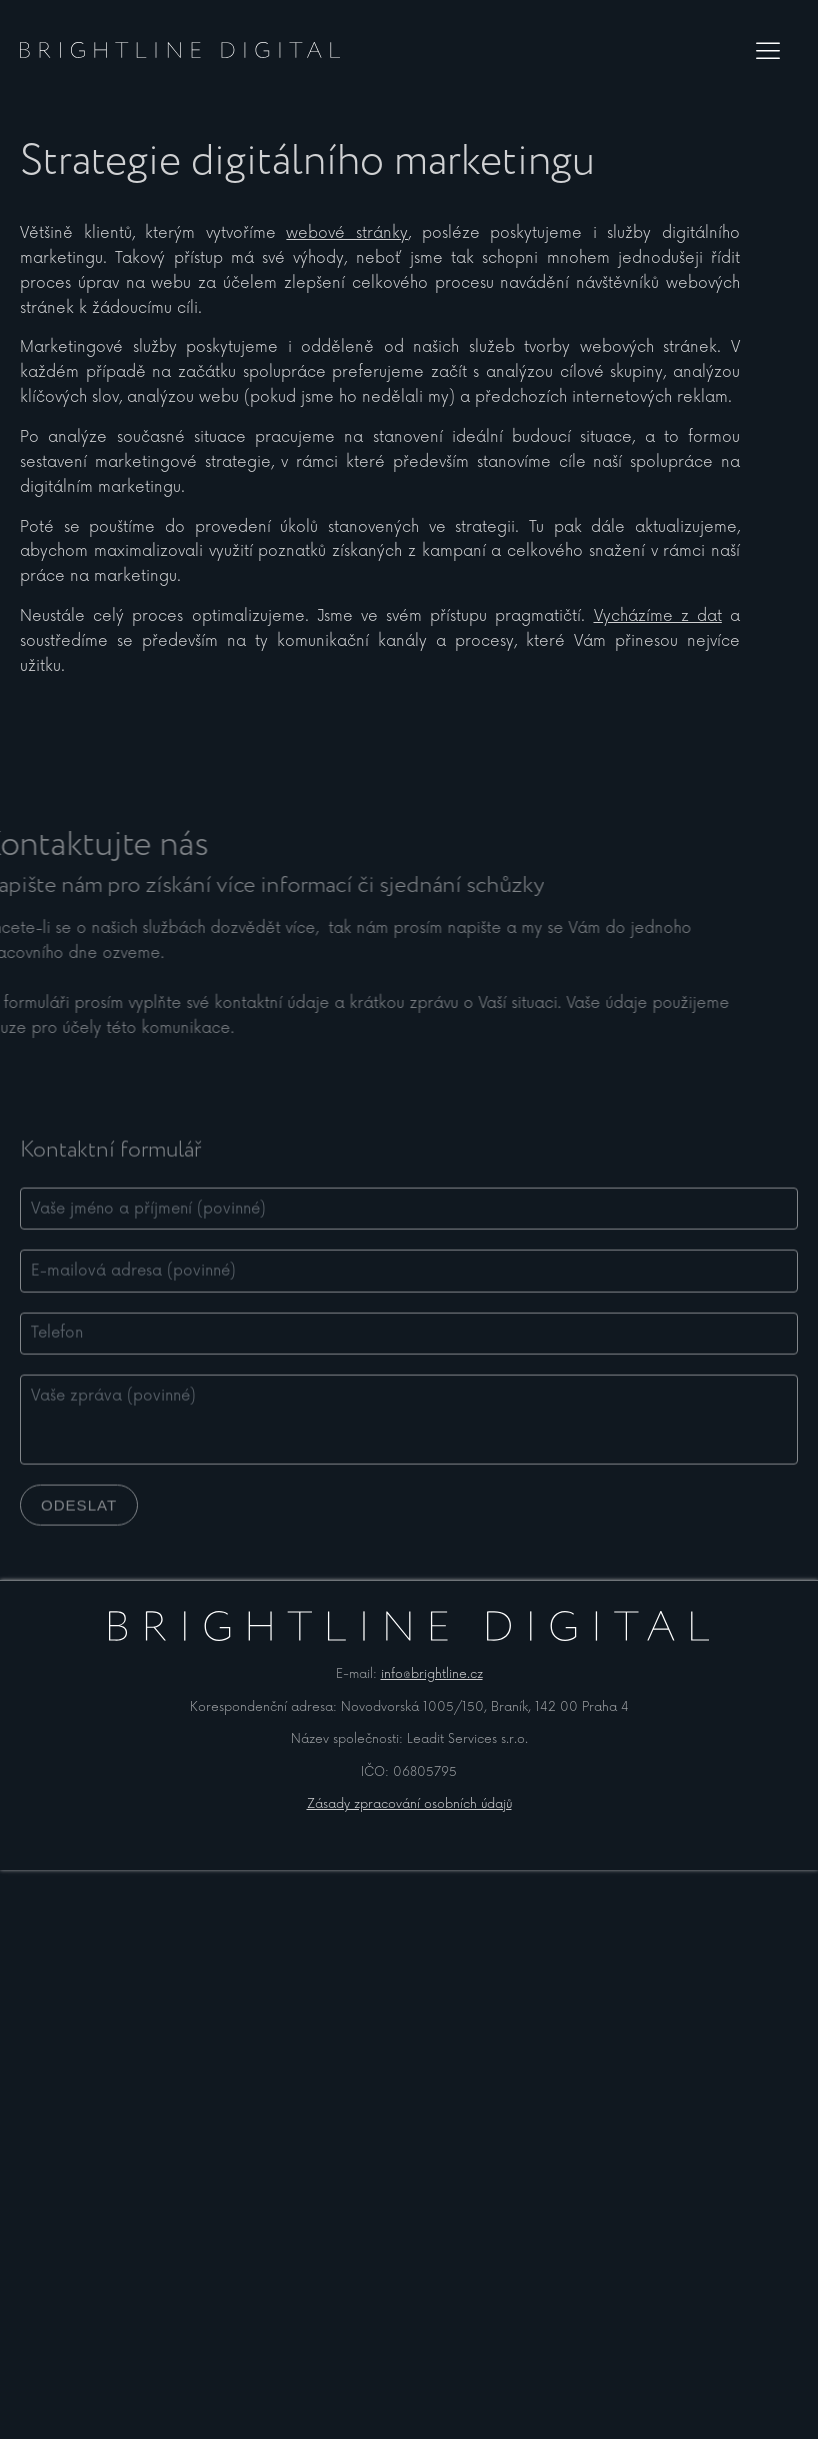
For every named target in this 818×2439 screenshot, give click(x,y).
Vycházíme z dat (658, 616)
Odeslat (79, 1524)
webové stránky (347, 233)
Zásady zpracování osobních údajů (409, 1804)
